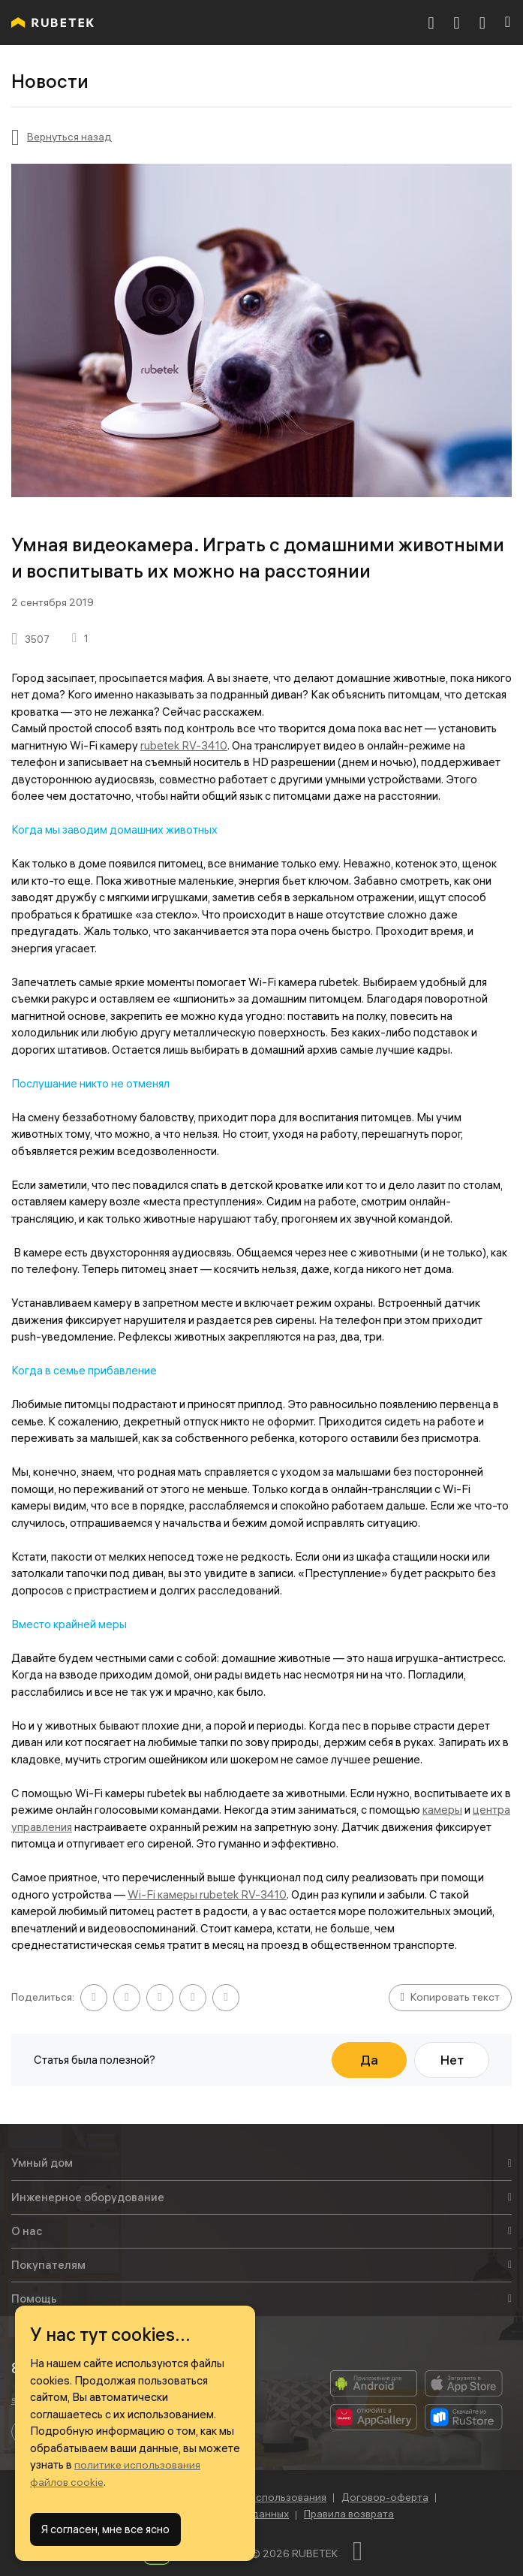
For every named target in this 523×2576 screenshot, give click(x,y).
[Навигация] (507, 22)
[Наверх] (366, 2551)
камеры (442, 1809)
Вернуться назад (69, 136)
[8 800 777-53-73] (431, 22)
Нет (452, 2060)
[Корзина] (457, 22)
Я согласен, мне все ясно (105, 2529)
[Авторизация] (482, 22)
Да (369, 2060)
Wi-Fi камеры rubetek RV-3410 (207, 1894)
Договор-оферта (384, 2497)
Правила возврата (349, 2513)
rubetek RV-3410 (183, 745)
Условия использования (266, 2497)
